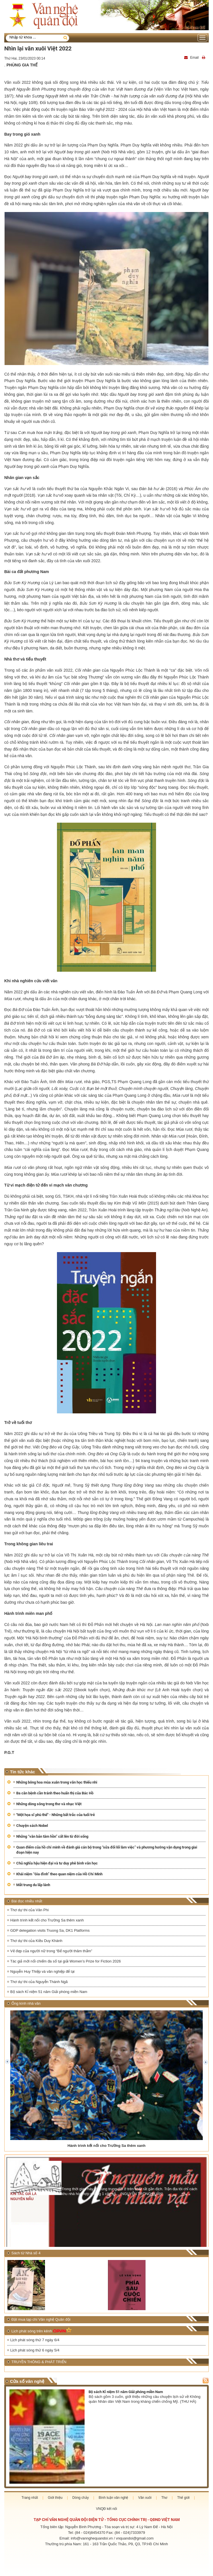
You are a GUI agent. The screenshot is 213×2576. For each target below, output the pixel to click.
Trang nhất (30, 2498)
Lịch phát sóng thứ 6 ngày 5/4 (34, 2350)
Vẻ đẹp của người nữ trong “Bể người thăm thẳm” (51, 1951)
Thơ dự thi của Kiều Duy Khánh (36, 1941)
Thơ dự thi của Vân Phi (29, 1910)
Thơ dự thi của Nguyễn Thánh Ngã (39, 1982)
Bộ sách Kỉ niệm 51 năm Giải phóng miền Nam (48, 1992)
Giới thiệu (55, 2498)
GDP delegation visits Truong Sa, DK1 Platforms (50, 1930)
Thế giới (183, 2498)
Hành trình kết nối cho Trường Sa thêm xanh (47, 1920)
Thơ (164, 2498)
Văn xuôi (144, 2498)
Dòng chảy (80, 2498)
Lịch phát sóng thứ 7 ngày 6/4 (34, 2340)
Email (192, 58)
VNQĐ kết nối (106, 2509)
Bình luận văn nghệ (113, 2498)
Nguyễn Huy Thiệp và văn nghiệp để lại (42, 1971)
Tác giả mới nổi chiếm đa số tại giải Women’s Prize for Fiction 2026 (65, 1961)
